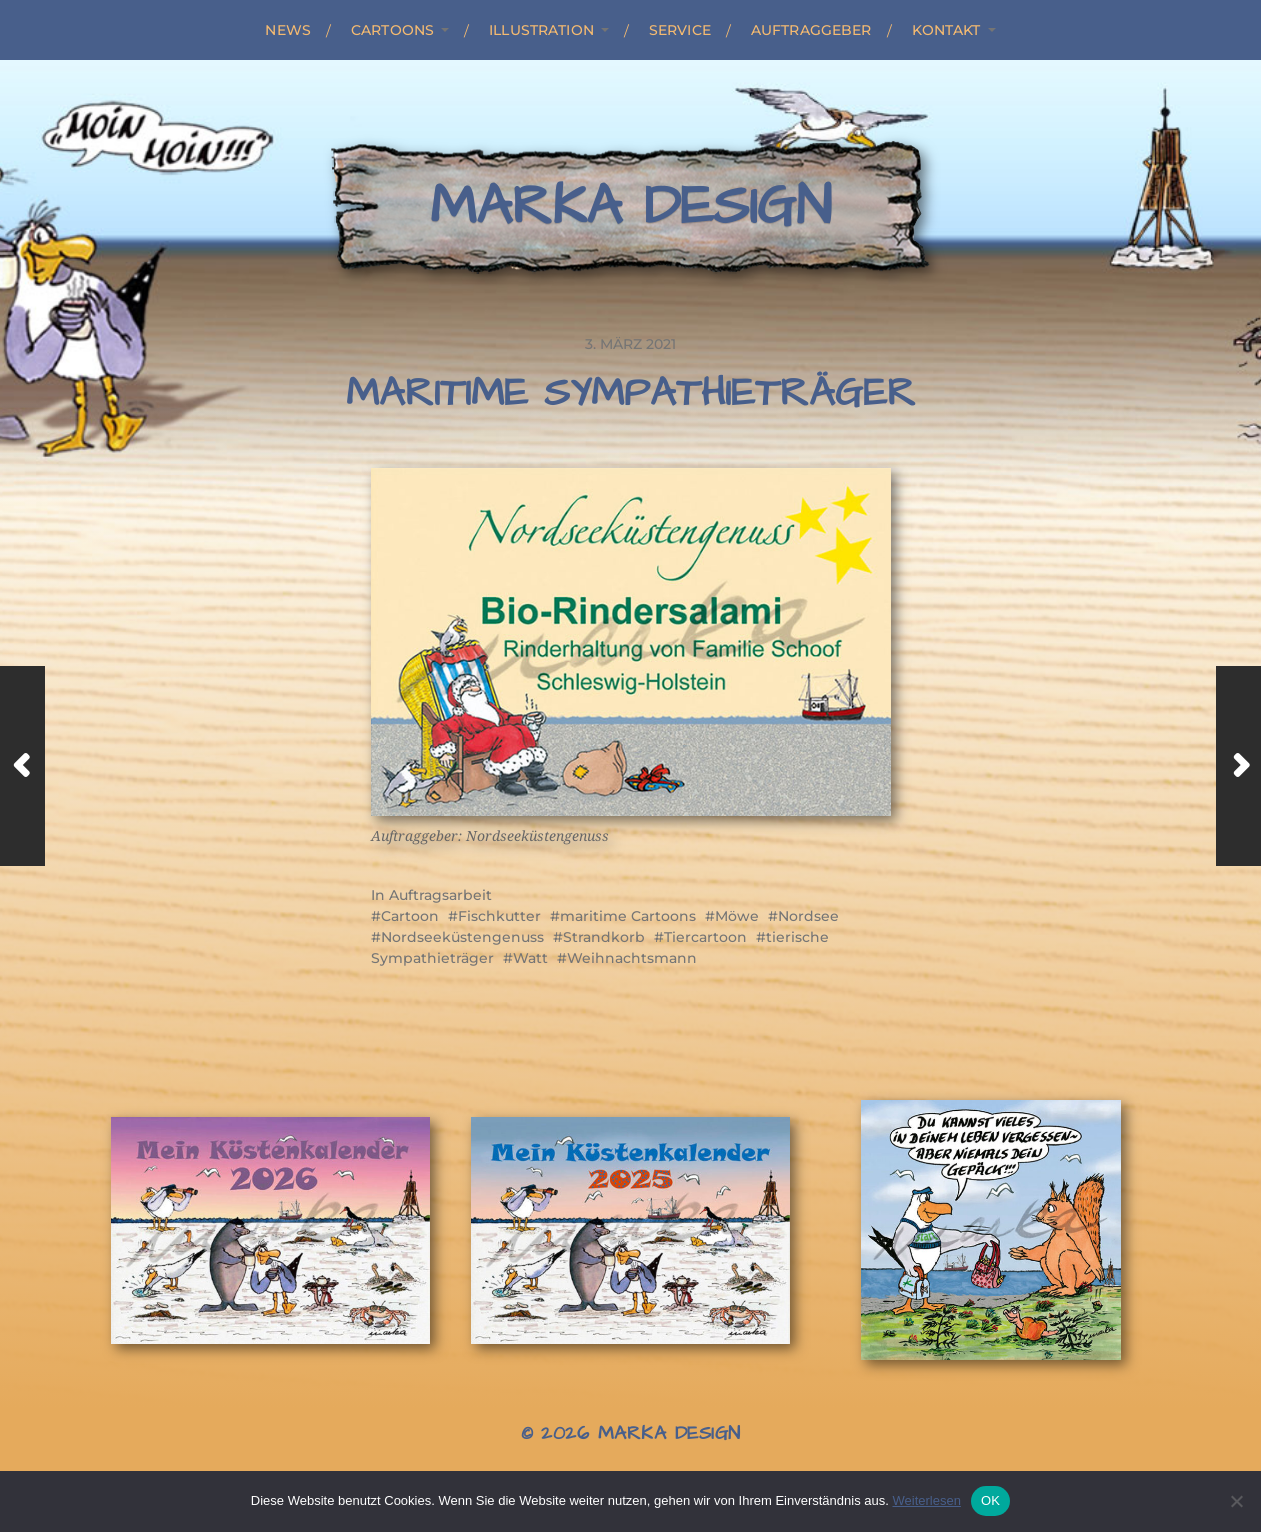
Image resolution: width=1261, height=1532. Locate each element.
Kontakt (946, 30)
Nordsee (808, 916)
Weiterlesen (926, 1500)
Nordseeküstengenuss (462, 937)
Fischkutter (499, 916)
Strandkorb (604, 937)
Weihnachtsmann (632, 958)
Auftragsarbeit (440, 895)
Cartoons (392, 30)
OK (990, 1500)
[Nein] (1236, 1501)
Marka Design (630, 207)
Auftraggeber (811, 30)
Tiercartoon (705, 937)
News (288, 30)
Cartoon (410, 916)
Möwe (737, 916)
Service (680, 30)
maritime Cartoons (628, 916)
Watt (530, 958)
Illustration (541, 30)
